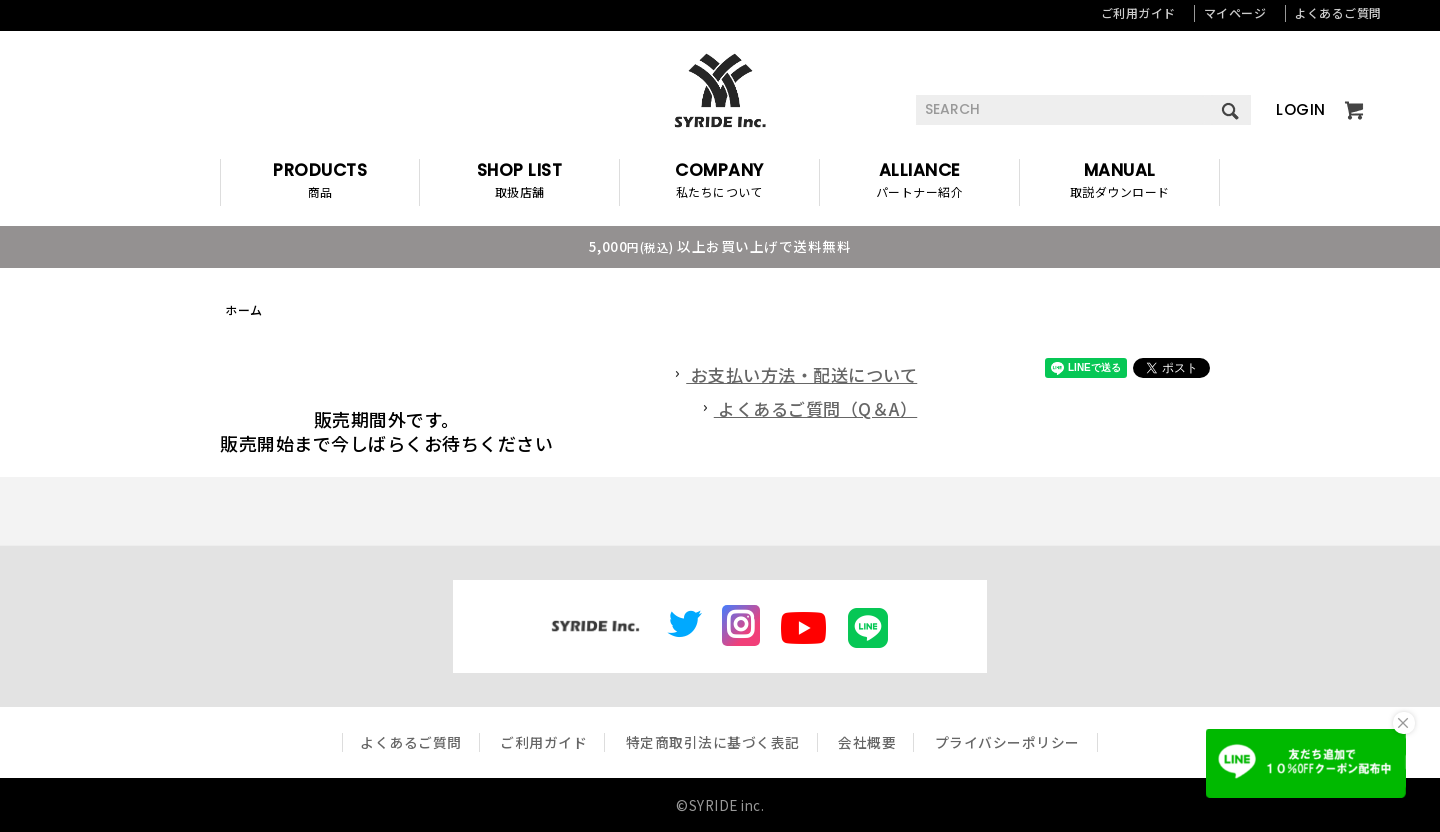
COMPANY (719, 182)
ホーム (244, 309)
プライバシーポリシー (1007, 742)
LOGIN (1301, 109)
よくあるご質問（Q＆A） (808, 408)
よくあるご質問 (1338, 12)
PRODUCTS (320, 182)
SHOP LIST (519, 182)
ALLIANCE (919, 182)
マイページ (1235, 12)
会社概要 (867, 742)
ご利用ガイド (1138, 12)
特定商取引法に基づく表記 (713, 742)
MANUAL (1119, 182)
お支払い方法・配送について (793, 374)
